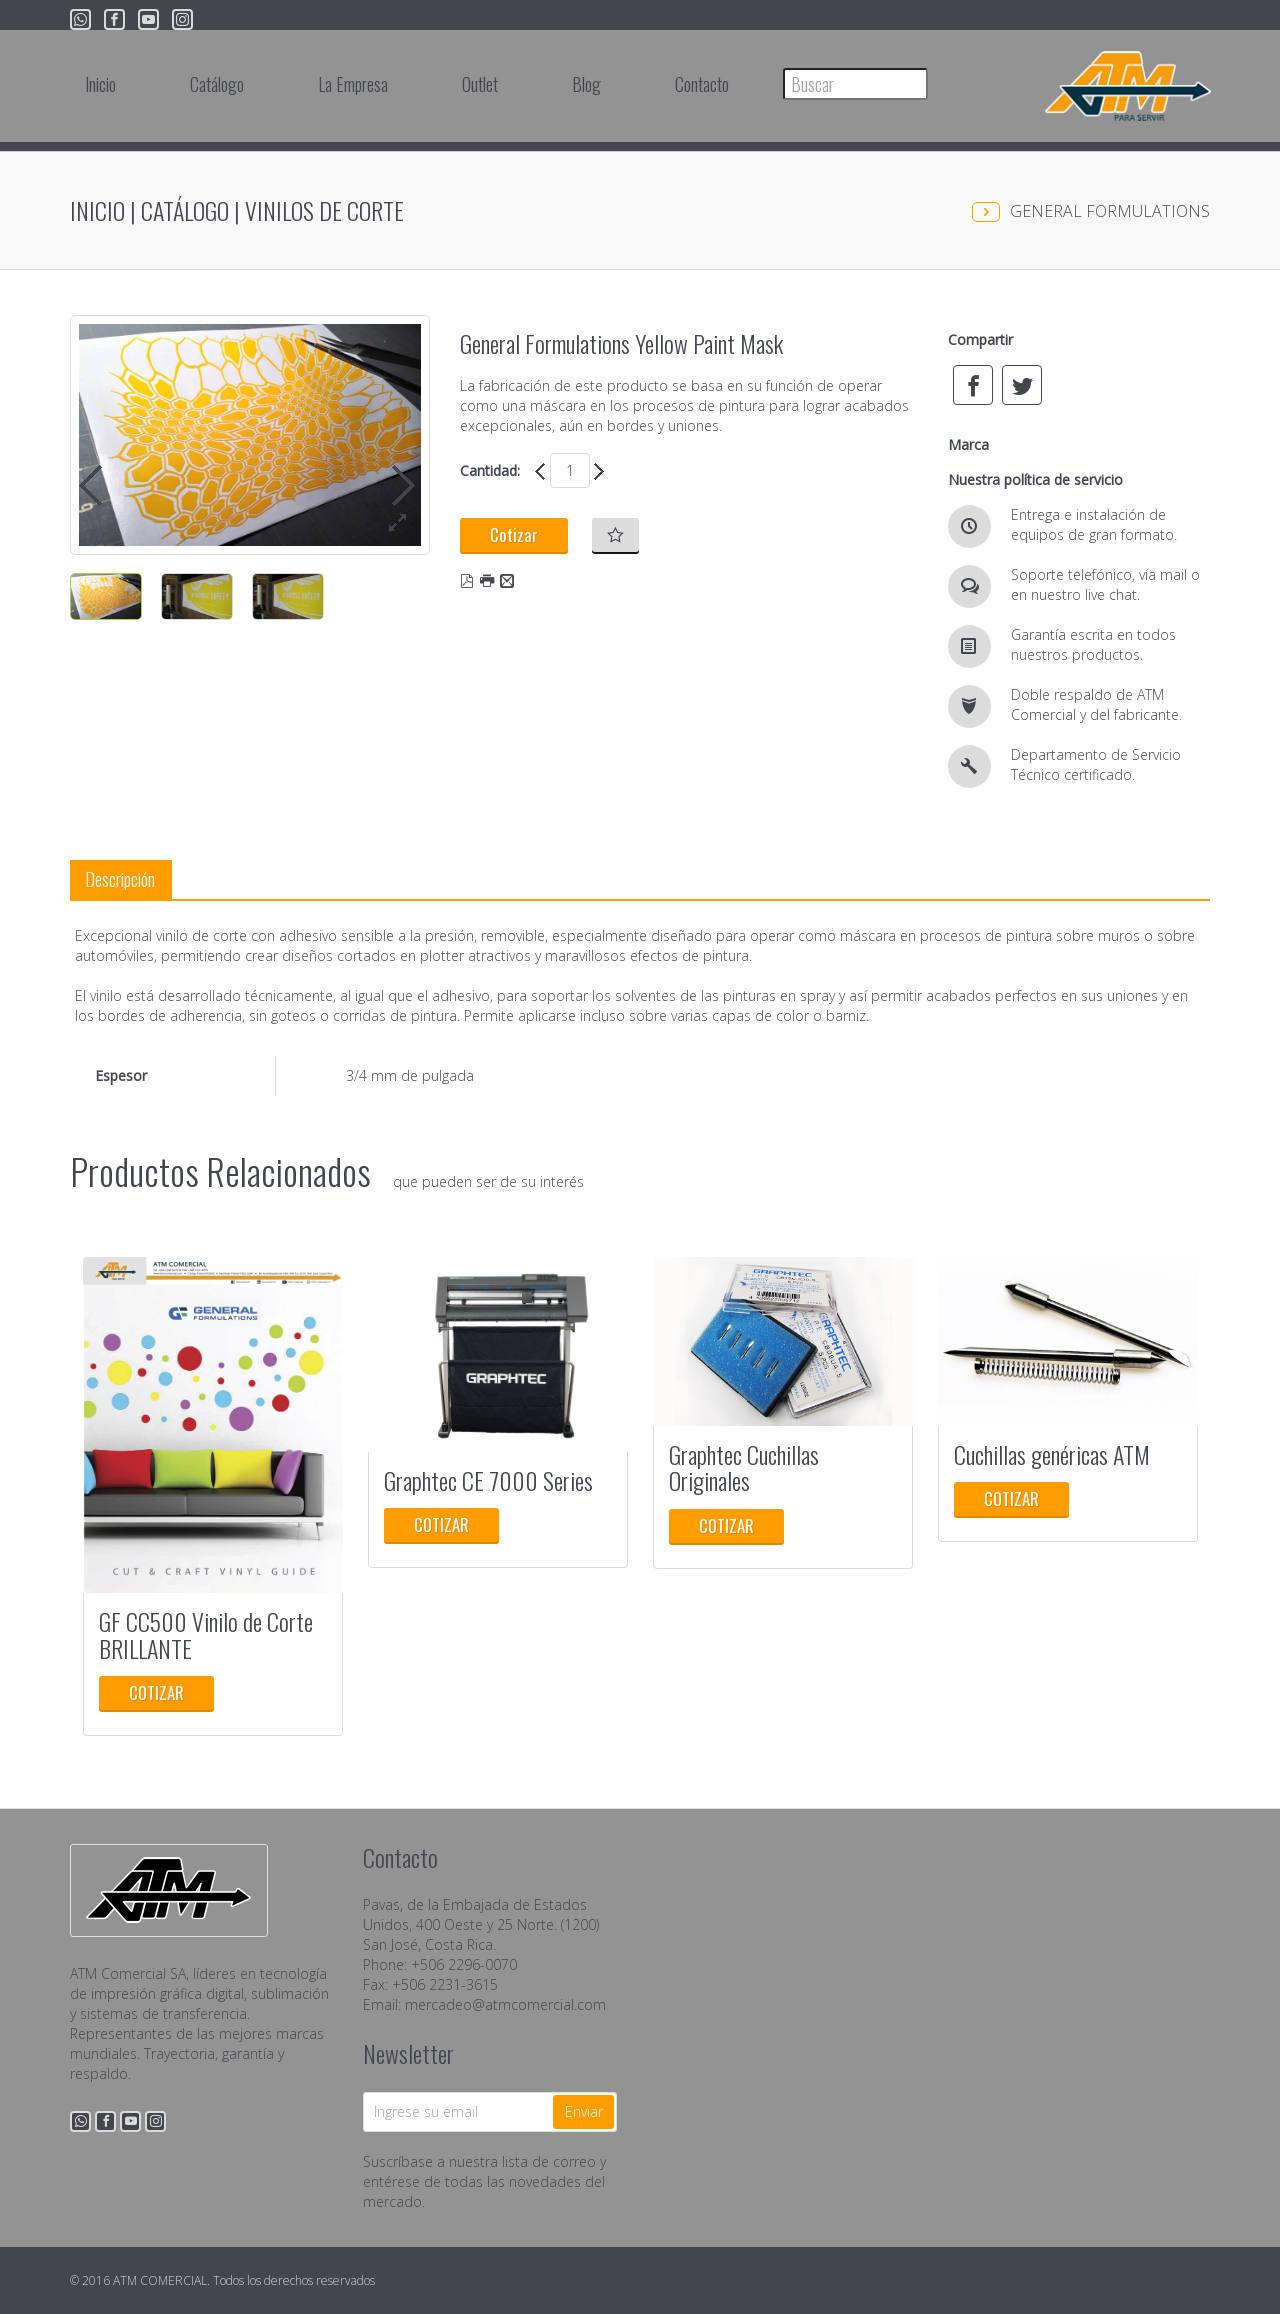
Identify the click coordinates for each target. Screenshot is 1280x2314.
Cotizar (514, 534)
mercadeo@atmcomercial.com (505, 2004)
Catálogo (217, 84)
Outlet (480, 84)
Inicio (100, 84)
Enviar (584, 2111)
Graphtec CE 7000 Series (488, 1480)
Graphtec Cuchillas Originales (744, 1467)
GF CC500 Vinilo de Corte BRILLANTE (206, 1634)
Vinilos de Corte (324, 210)
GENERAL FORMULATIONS (1110, 211)
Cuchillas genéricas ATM (1052, 1454)
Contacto (702, 84)
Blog (586, 84)
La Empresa (353, 84)
